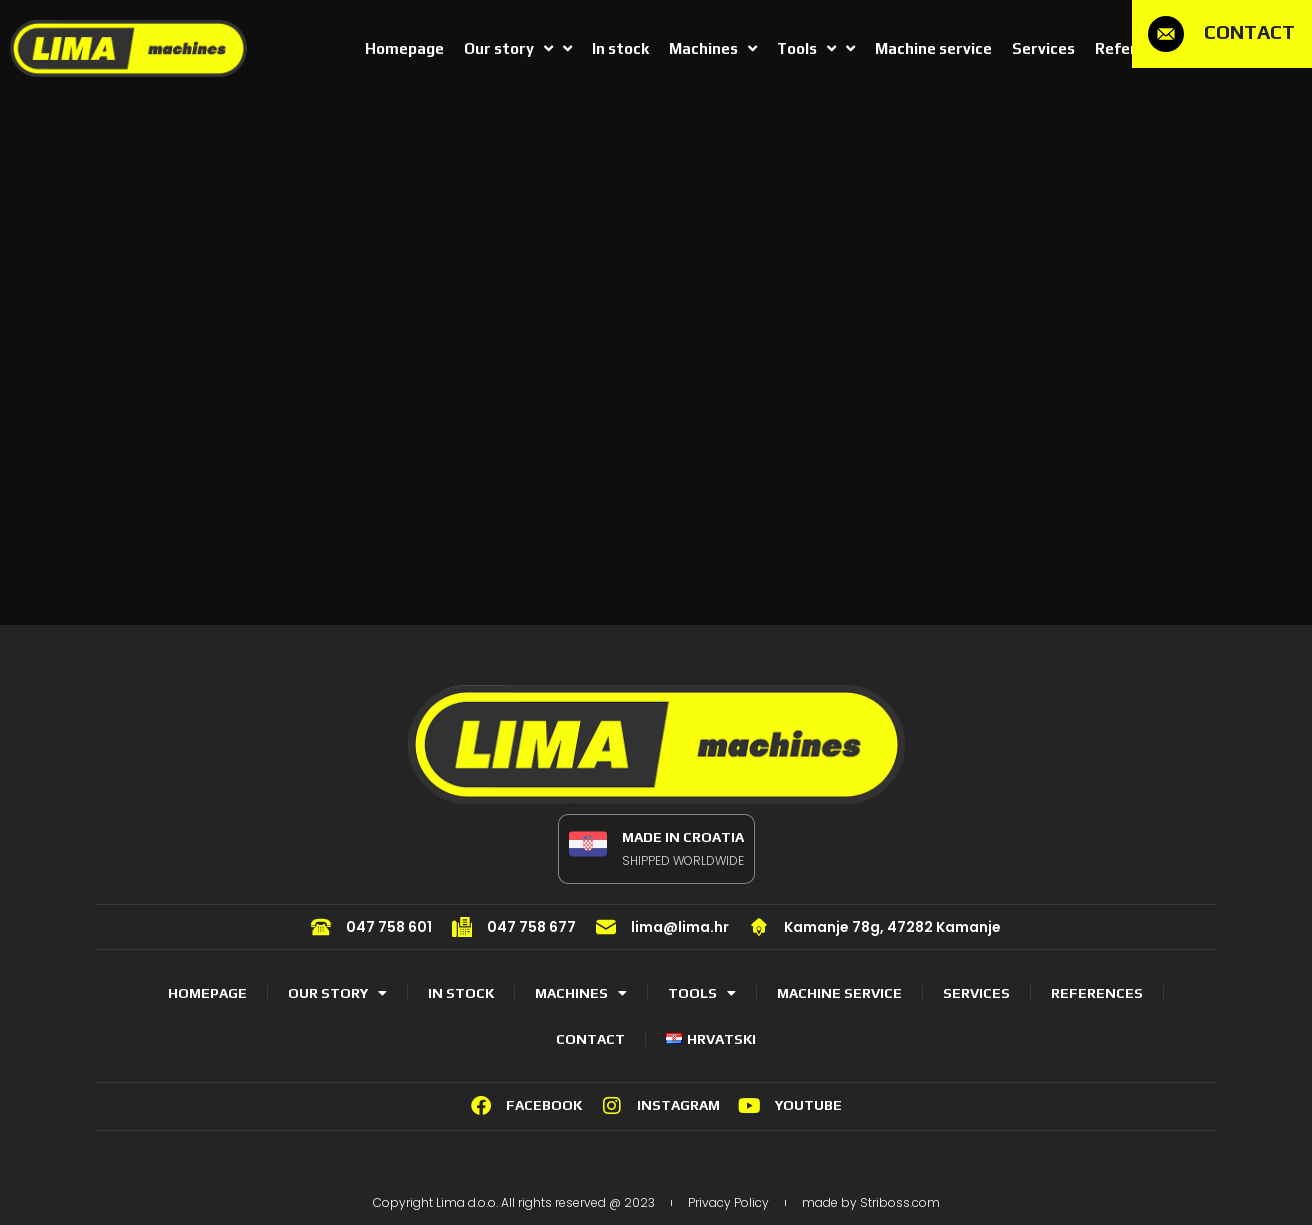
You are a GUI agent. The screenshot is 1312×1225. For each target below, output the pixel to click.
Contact (590, 1039)
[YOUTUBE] (750, 1106)
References (1097, 993)
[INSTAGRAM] (612, 1106)
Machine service (839, 993)
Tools (702, 993)
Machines (581, 993)
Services (976, 993)
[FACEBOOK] (481, 1106)
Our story (337, 993)
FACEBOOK (544, 1105)
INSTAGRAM (678, 1105)
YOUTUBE (808, 1105)
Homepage (207, 993)
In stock (461, 993)
